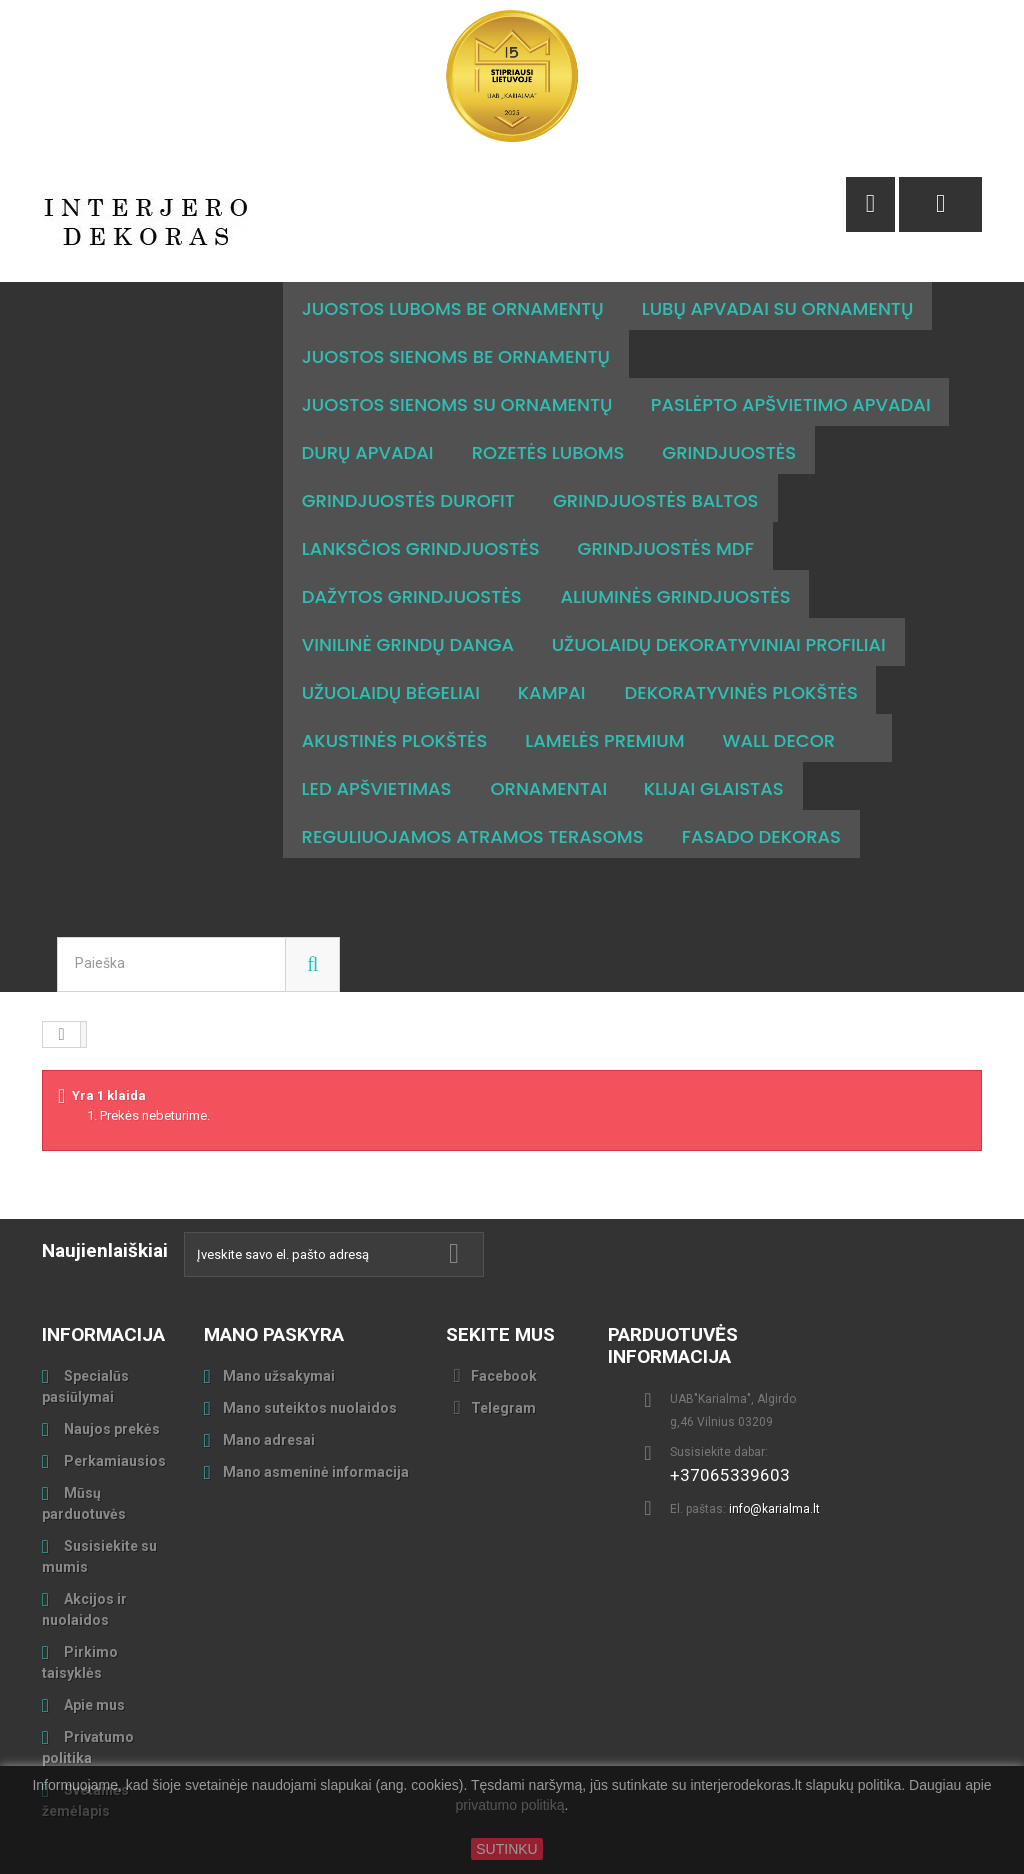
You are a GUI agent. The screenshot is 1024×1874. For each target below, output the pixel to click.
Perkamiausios (113, 1413)
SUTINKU (506, 1849)
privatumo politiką (510, 1806)
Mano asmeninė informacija (316, 1424)
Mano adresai (269, 1392)
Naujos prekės (110, 1381)
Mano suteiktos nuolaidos (310, 1360)
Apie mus (93, 1657)
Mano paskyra (274, 1286)
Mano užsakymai (279, 1328)
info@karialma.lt (774, 1461)
